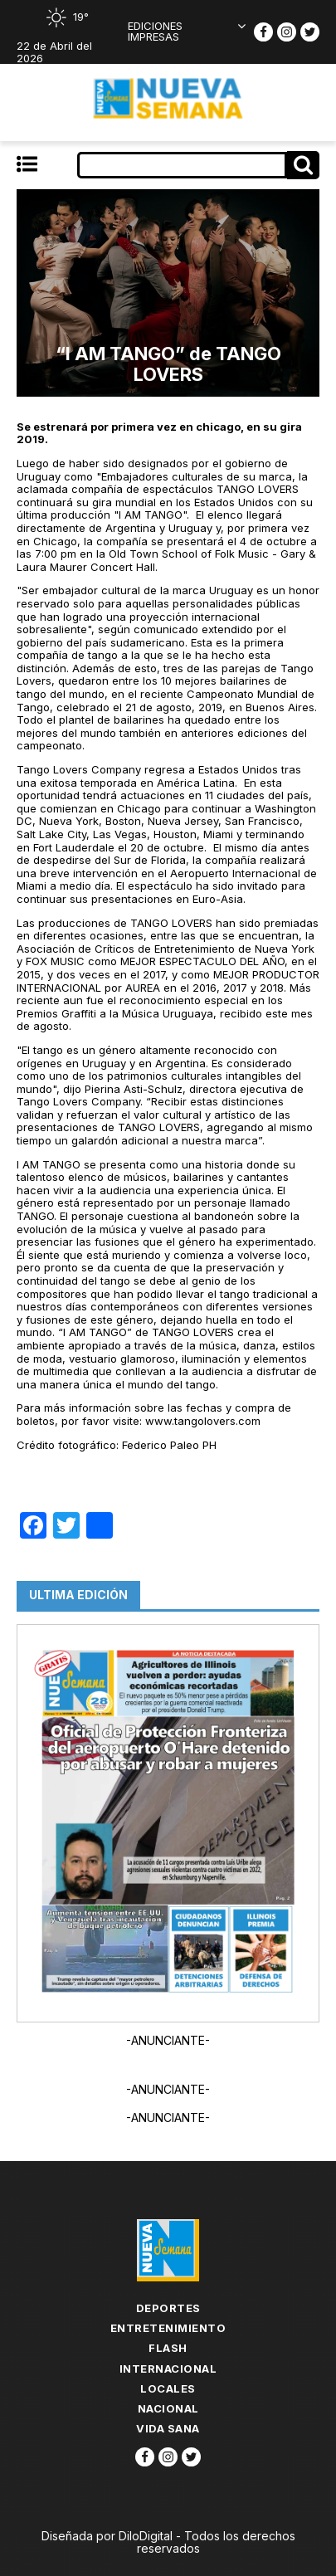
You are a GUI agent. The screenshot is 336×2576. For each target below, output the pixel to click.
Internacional (168, 2368)
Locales (168, 2388)
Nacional (168, 2408)
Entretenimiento (168, 2327)
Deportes (168, 2308)
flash (168, 2347)
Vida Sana (168, 2428)
